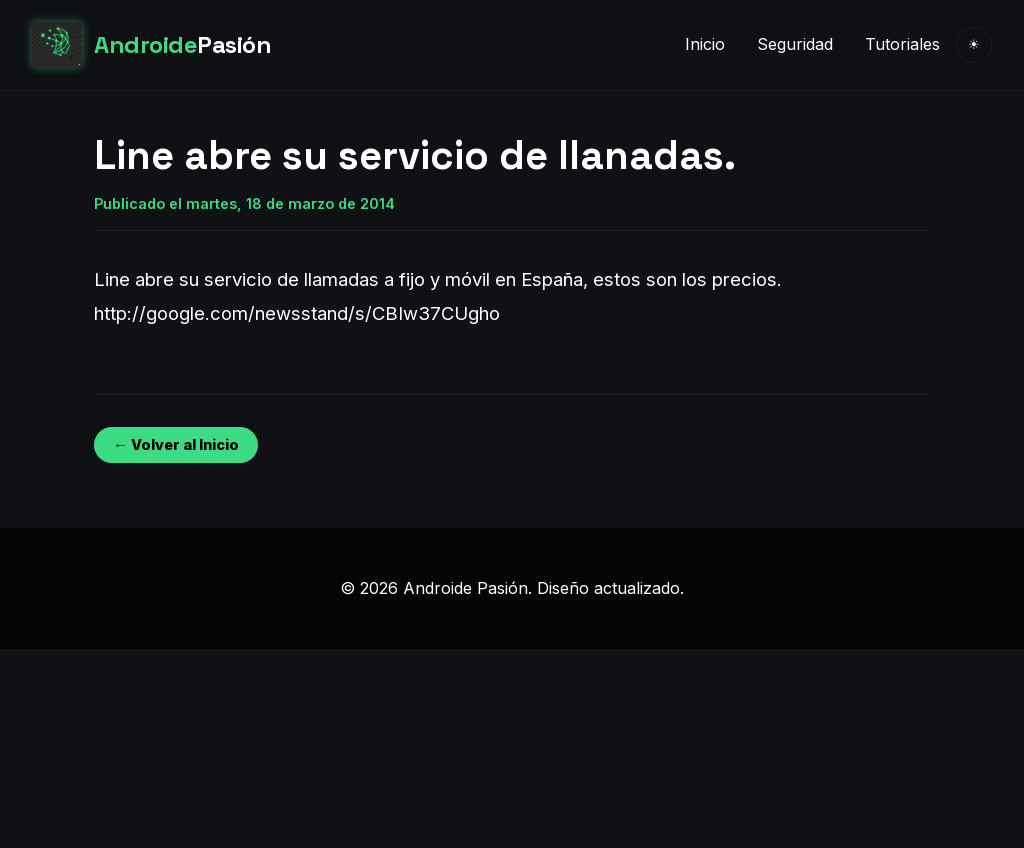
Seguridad (795, 44)
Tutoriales (902, 44)
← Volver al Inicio (175, 444)
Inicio (705, 44)
